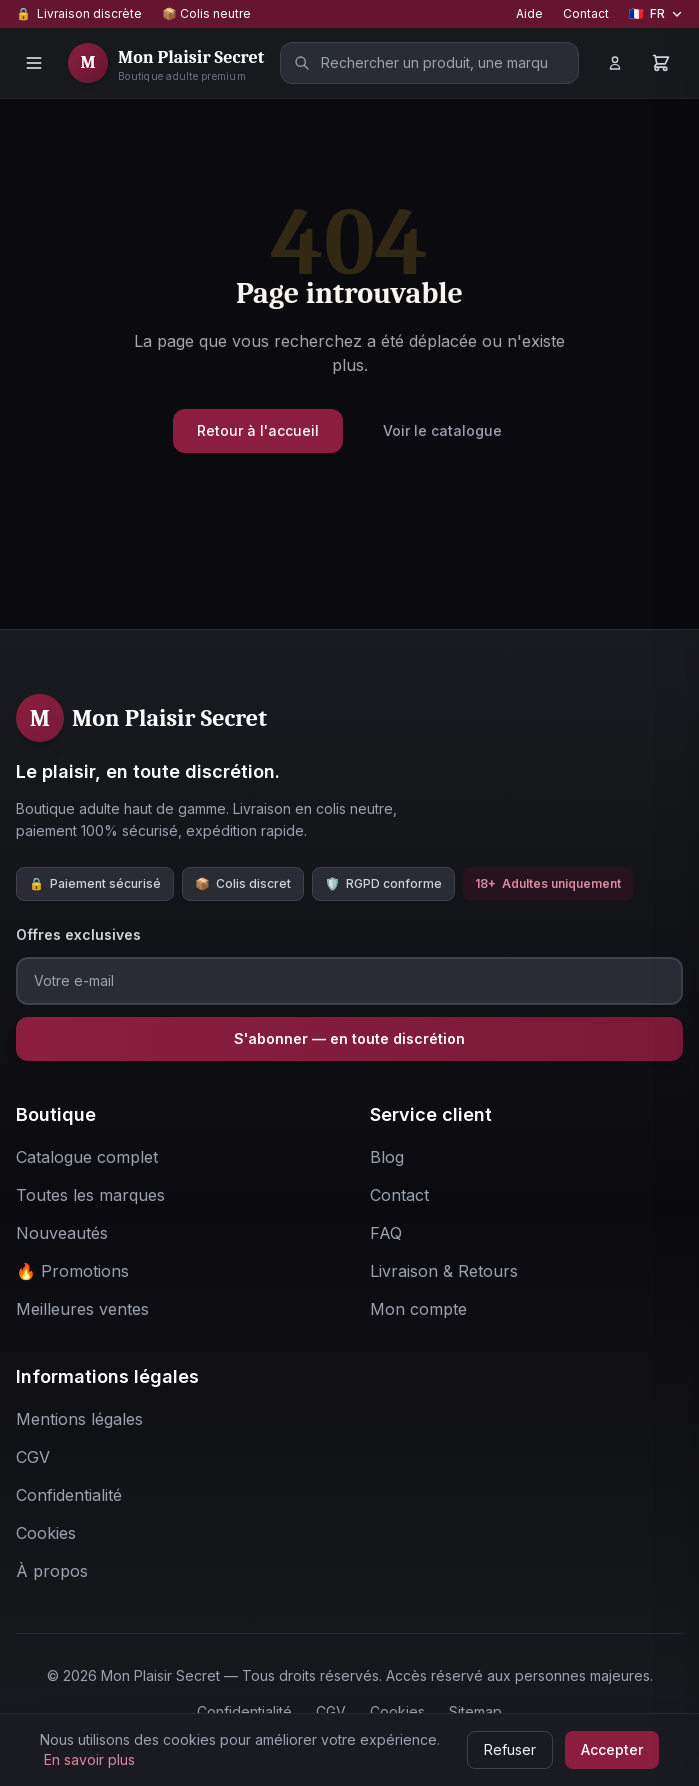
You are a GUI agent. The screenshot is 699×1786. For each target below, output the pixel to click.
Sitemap (475, 1711)
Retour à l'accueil (258, 430)
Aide (529, 13)
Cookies (397, 1711)
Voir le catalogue (442, 430)
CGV (331, 1711)
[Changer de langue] (656, 14)
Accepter (612, 1749)
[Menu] (34, 63)
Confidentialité (244, 1711)
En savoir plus (89, 1759)
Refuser (510, 1749)
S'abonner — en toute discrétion (349, 1038)
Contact (586, 13)
